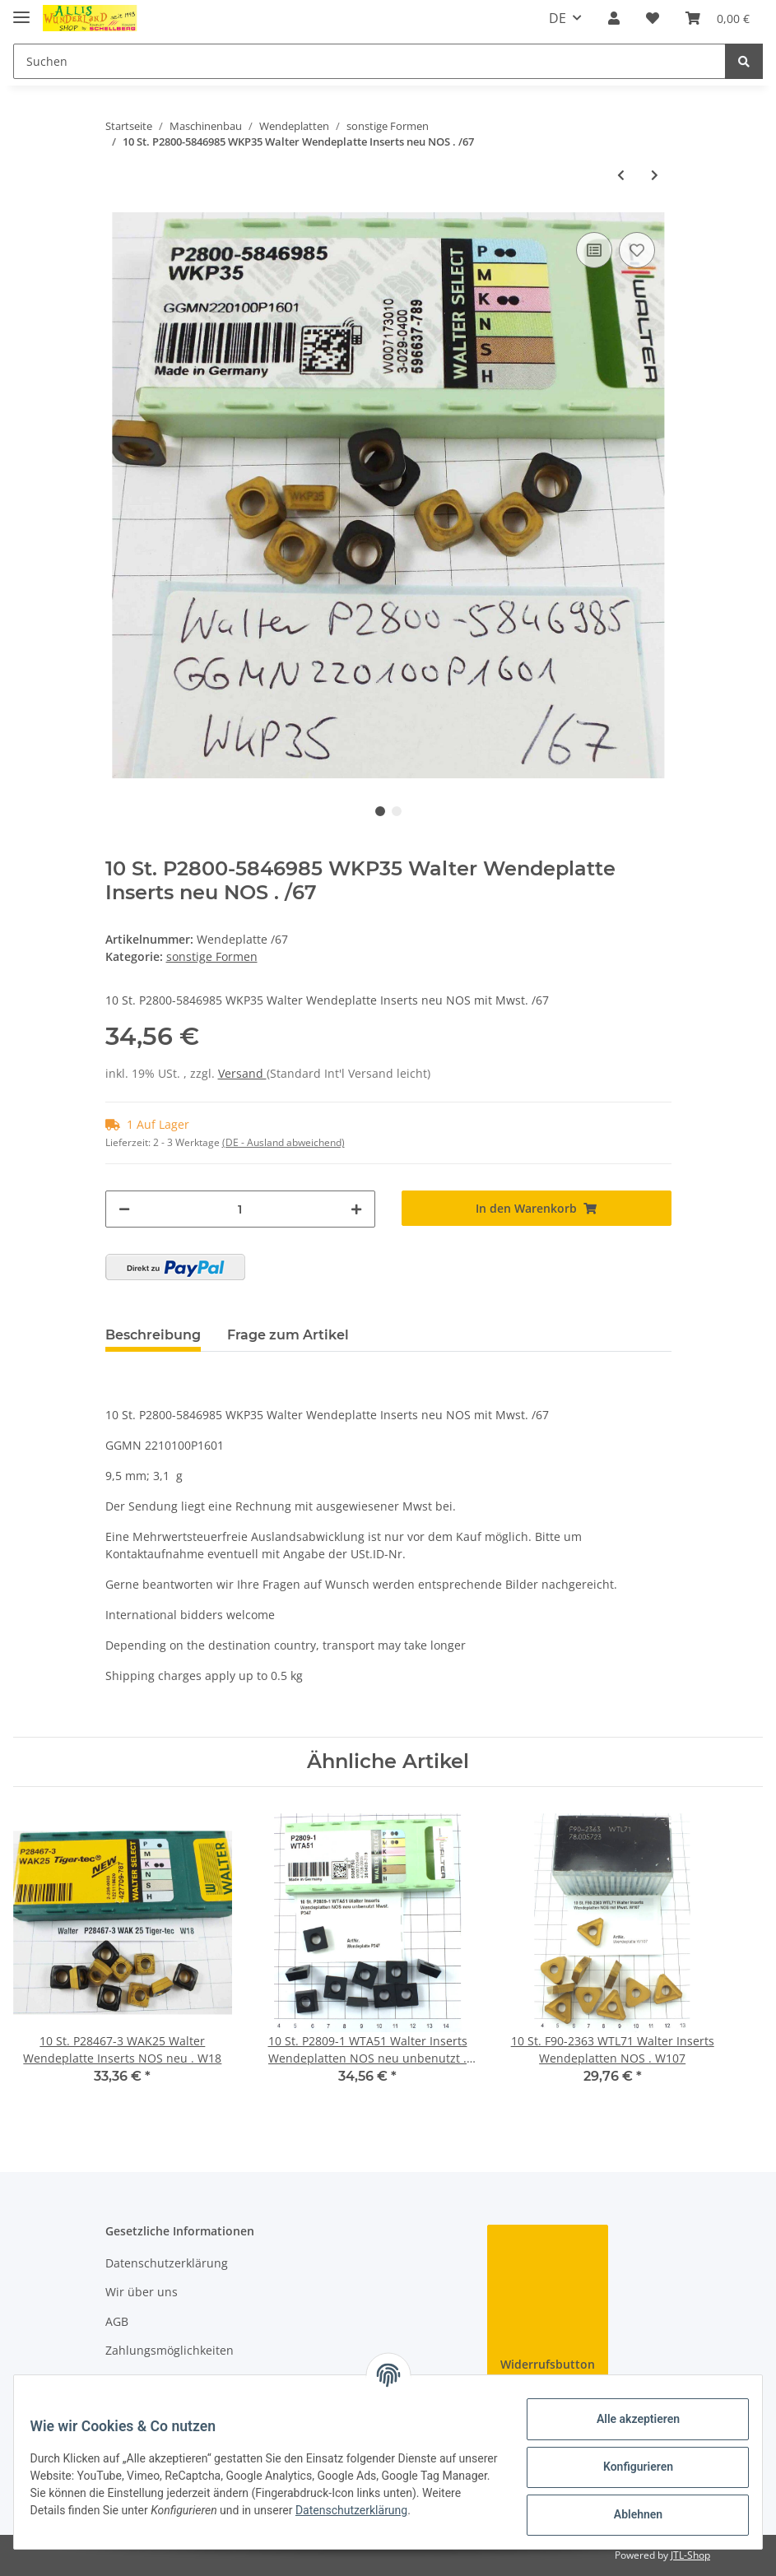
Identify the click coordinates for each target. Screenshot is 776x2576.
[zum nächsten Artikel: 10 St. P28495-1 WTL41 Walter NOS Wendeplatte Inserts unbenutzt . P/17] (654, 175)
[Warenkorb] (717, 18)
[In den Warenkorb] (536, 1208)
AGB (116, 2321)
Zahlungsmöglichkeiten (169, 2350)
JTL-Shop (690, 2555)
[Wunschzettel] (652, 18)
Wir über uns (141, 2292)
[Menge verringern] (124, 1209)
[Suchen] (369, 61)
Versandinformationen (167, 2379)
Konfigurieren (627, 2466)
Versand (242, 1073)
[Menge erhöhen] (356, 1209)
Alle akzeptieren (627, 2418)
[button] (614, 18)
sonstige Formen (212, 956)
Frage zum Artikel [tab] (288, 1335)
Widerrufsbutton (547, 2364)
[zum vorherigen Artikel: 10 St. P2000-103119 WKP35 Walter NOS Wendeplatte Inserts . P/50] (621, 175)
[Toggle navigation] (21, 10)
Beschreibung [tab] (153, 1335)
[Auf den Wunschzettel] (637, 250)
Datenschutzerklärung (166, 2263)
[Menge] (240, 1209)
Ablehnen (627, 2514)
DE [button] (557, 18)
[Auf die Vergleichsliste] (594, 250)
